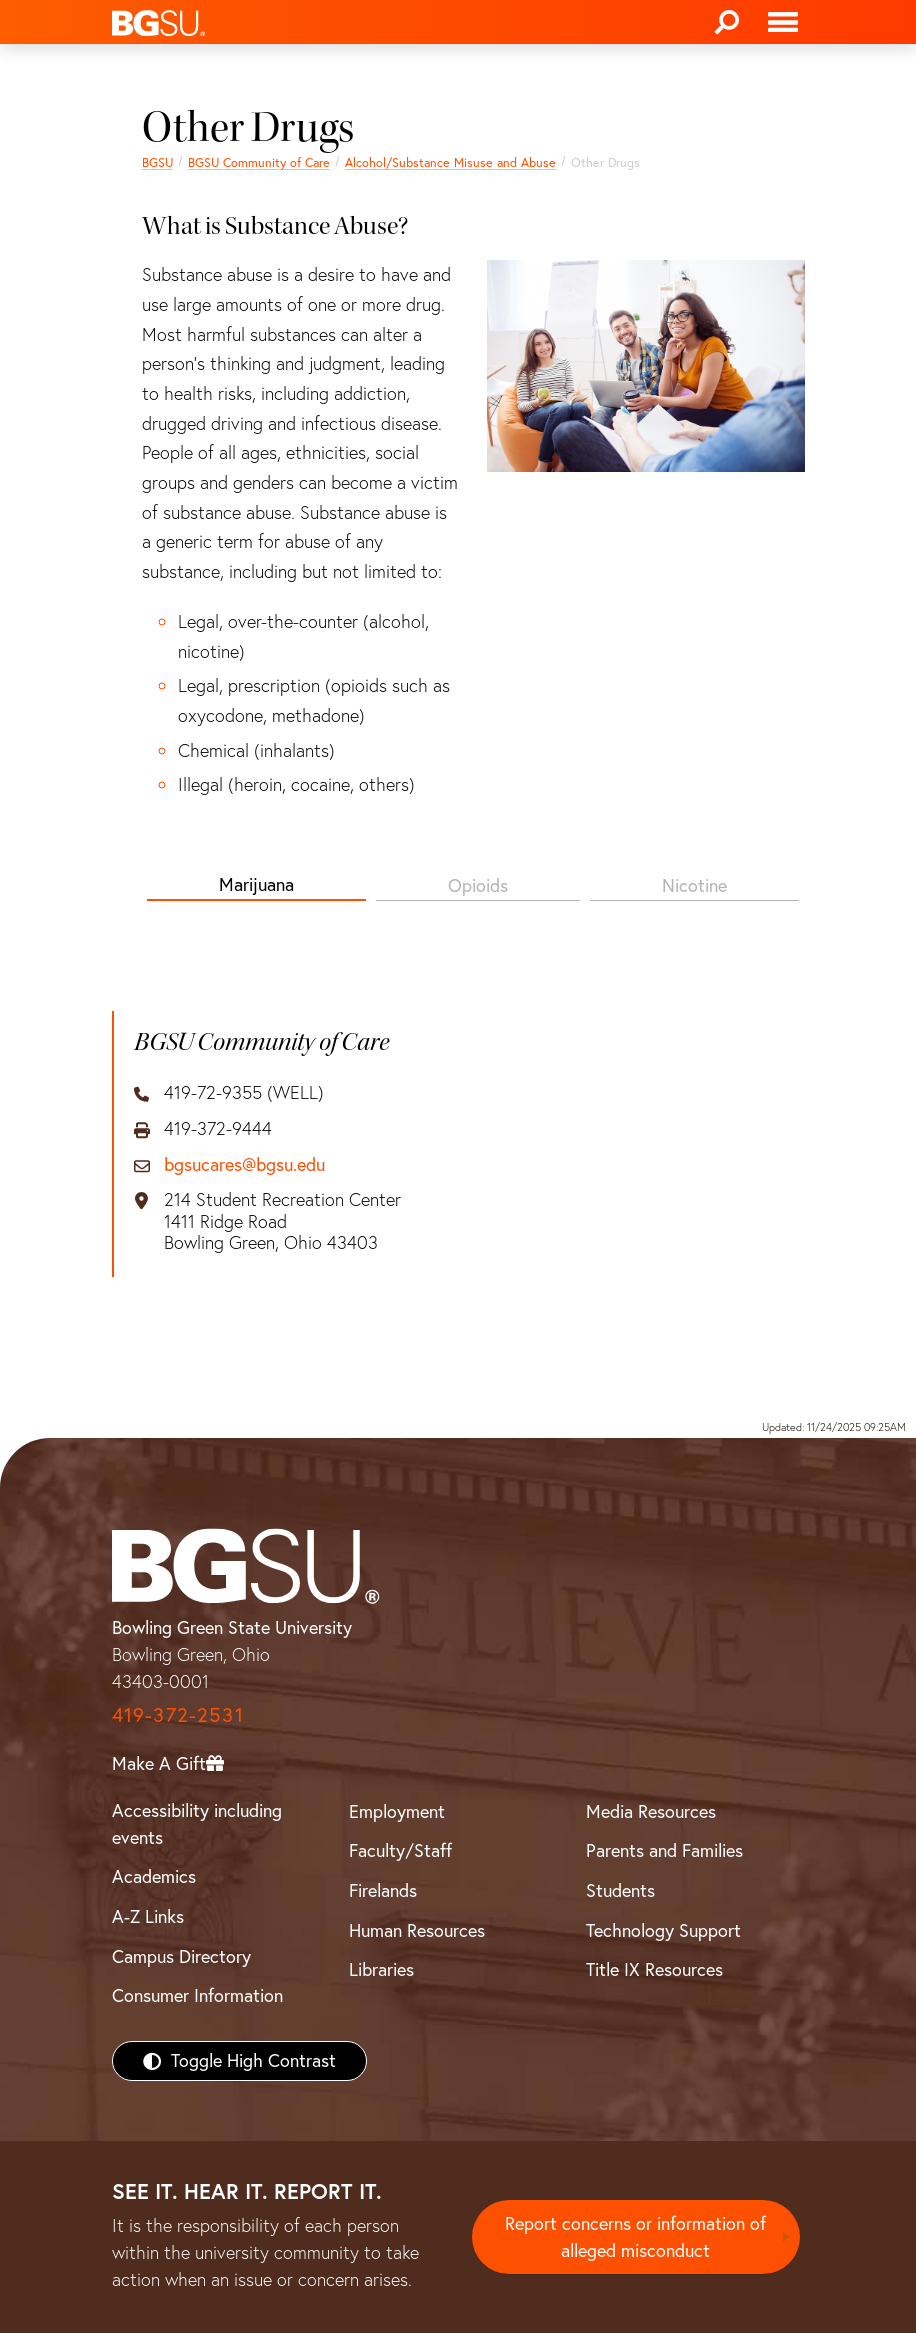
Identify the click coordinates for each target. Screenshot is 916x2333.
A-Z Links (148, 1916)
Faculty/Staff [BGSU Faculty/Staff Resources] (400, 1850)
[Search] (727, 22)
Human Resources (417, 1930)
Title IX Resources (654, 1969)
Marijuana (256, 884)
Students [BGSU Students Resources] (620, 1890)
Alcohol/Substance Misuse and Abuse (450, 162)
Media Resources (651, 1811)
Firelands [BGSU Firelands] (383, 1890)
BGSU (157, 162)
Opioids (478, 885)
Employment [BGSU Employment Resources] (397, 1811)
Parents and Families (664, 1850)
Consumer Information (197, 1995)
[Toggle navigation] (783, 22)
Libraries (381, 1969)
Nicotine (694, 885)
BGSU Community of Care (259, 162)
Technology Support (663, 1930)
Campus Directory (181, 1956)
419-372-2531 (178, 1714)
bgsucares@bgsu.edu (244, 1165)
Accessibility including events (197, 1824)
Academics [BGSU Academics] (154, 1876)
